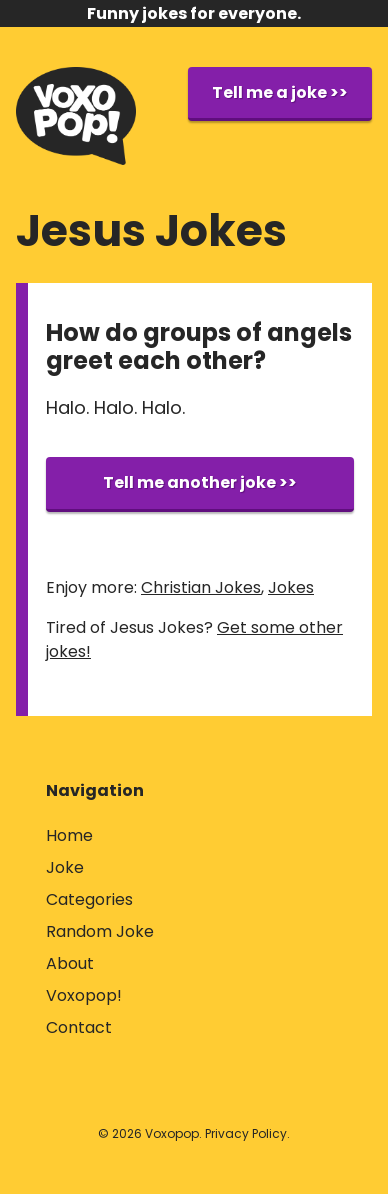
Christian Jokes (201, 587)
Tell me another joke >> (200, 482)
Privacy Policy (246, 1133)
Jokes (291, 587)
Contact (79, 1027)
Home (69, 835)
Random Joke (100, 931)
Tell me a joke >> (280, 92)
